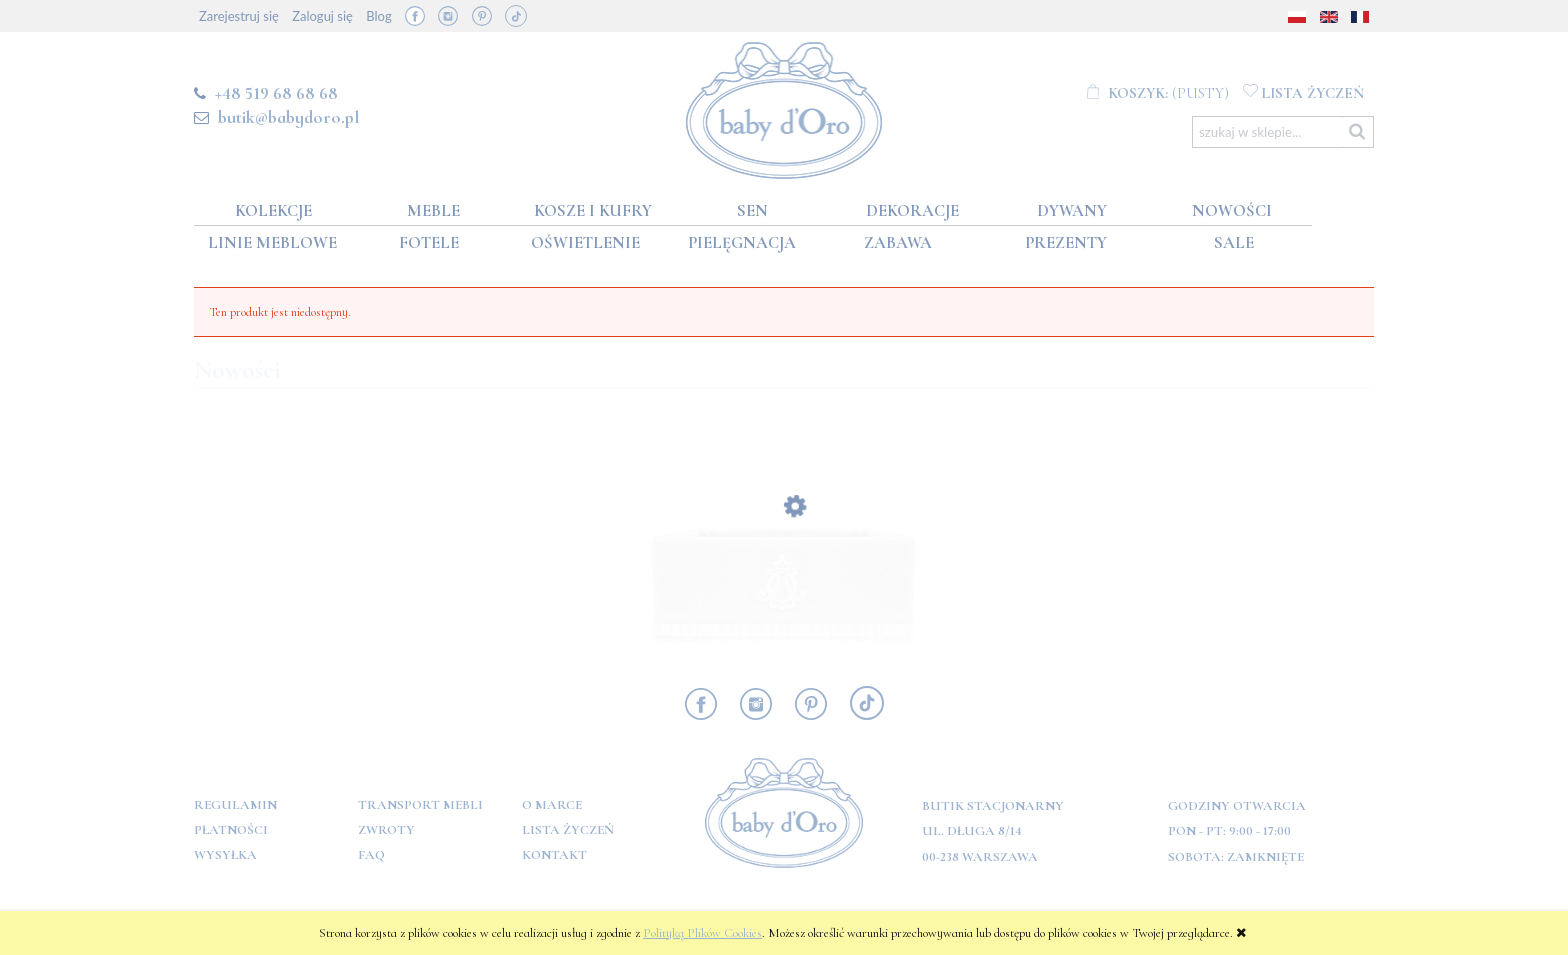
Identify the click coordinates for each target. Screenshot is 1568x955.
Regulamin (235, 805)
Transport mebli (420, 805)
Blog (378, 16)
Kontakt (554, 855)
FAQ (371, 855)
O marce (552, 805)
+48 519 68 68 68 (276, 93)
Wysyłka (225, 855)
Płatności (231, 830)
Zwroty (386, 830)
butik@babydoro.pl (288, 117)
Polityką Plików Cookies (702, 933)
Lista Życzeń (568, 830)
